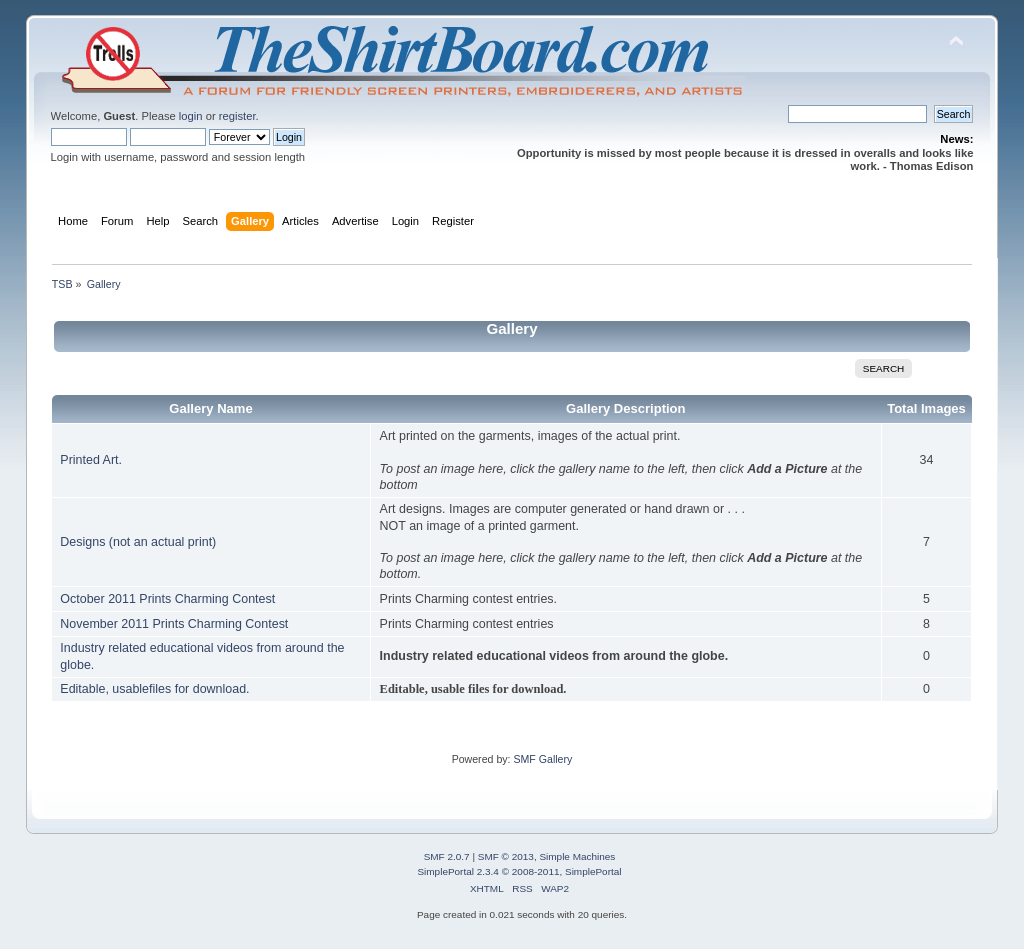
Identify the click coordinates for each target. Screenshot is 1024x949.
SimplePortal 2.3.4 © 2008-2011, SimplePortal (519, 871)
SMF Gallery (542, 759)
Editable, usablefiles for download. (154, 689)
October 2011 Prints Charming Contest (167, 599)
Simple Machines (577, 856)
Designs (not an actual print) (138, 542)
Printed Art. (91, 460)
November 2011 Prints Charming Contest (174, 624)
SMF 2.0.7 (447, 856)
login (191, 116)
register (237, 116)
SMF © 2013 (506, 856)
